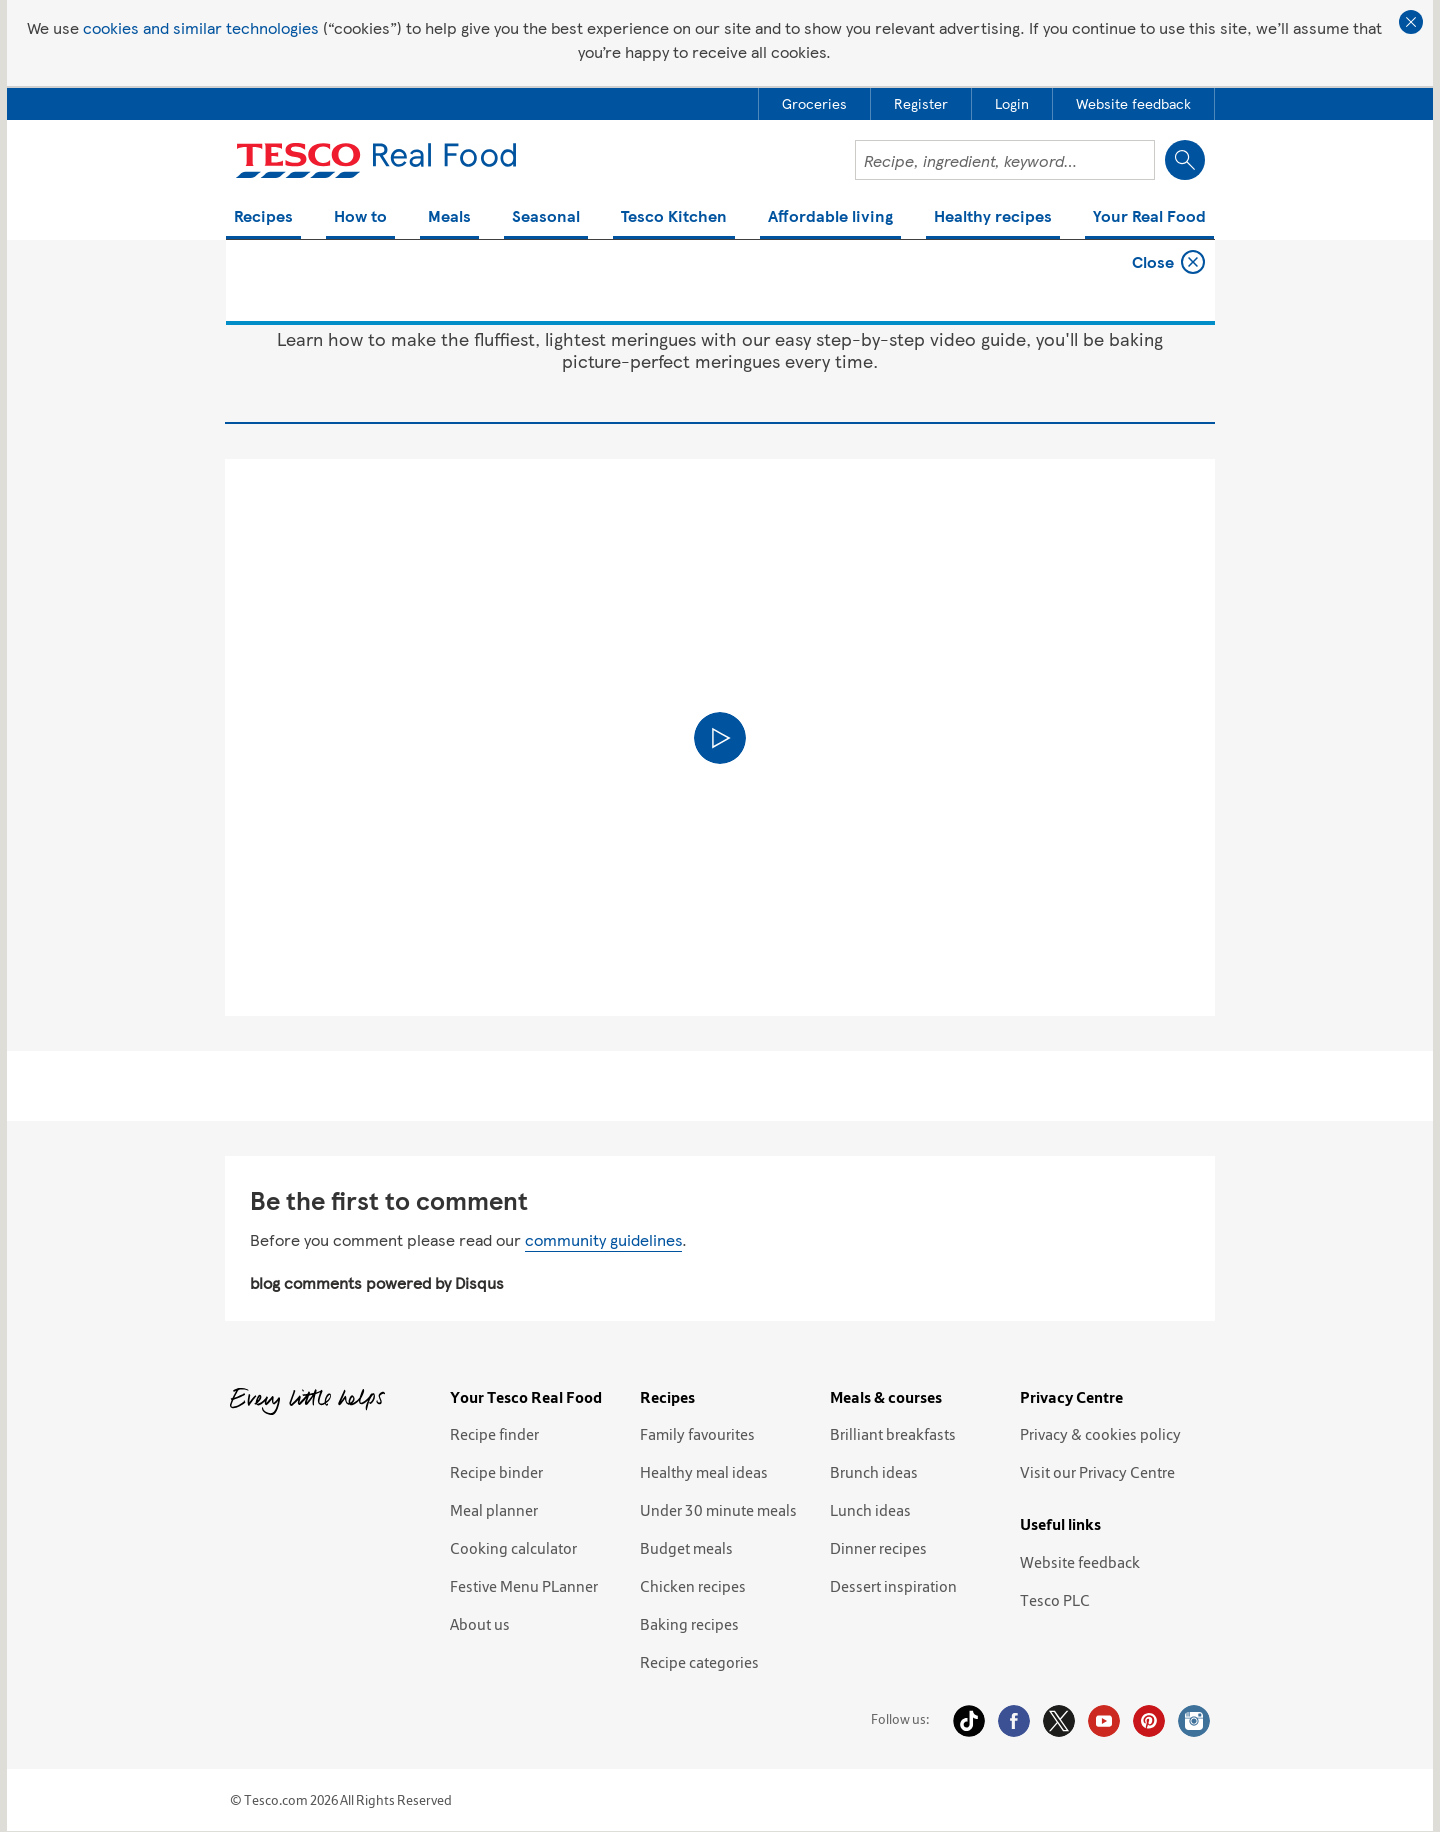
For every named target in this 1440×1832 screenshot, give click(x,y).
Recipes (263, 217)
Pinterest (1149, 1721)
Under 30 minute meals (718, 1510)
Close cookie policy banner (1411, 22)
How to (360, 217)
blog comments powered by (377, 1282)
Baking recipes (689, 1624)
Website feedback (1080, 1562)
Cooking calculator (513, 1548)
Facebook (1014, 1721)
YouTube (1104, 1721)
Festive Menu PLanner (524, 1586)
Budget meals (686, 1548)
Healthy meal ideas (704, 1472)
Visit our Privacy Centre (1097, 1472)
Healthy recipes (993, 217)
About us (480, 1624)
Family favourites (697, 1434)
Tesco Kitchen (674, 217)
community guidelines (603, 1239)
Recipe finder (494, 1434)
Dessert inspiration (893, 1586)
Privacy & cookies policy (1100, 1434)
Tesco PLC (1055, 1600)
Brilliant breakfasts (893, 1434)
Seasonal (546, 217)
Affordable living (830, 217)
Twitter (1059, 1721)
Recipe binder (496, 1472)
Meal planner (494, 1510)
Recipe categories (699, 1662)
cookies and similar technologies (201, 27)
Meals (449, 217)
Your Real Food (1149, 217)
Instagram (1194, 1721)
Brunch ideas (874, 1472)
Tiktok (969, 1721)
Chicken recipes (693, 1586)
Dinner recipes (878, 1548)
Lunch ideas (870, 1510)
